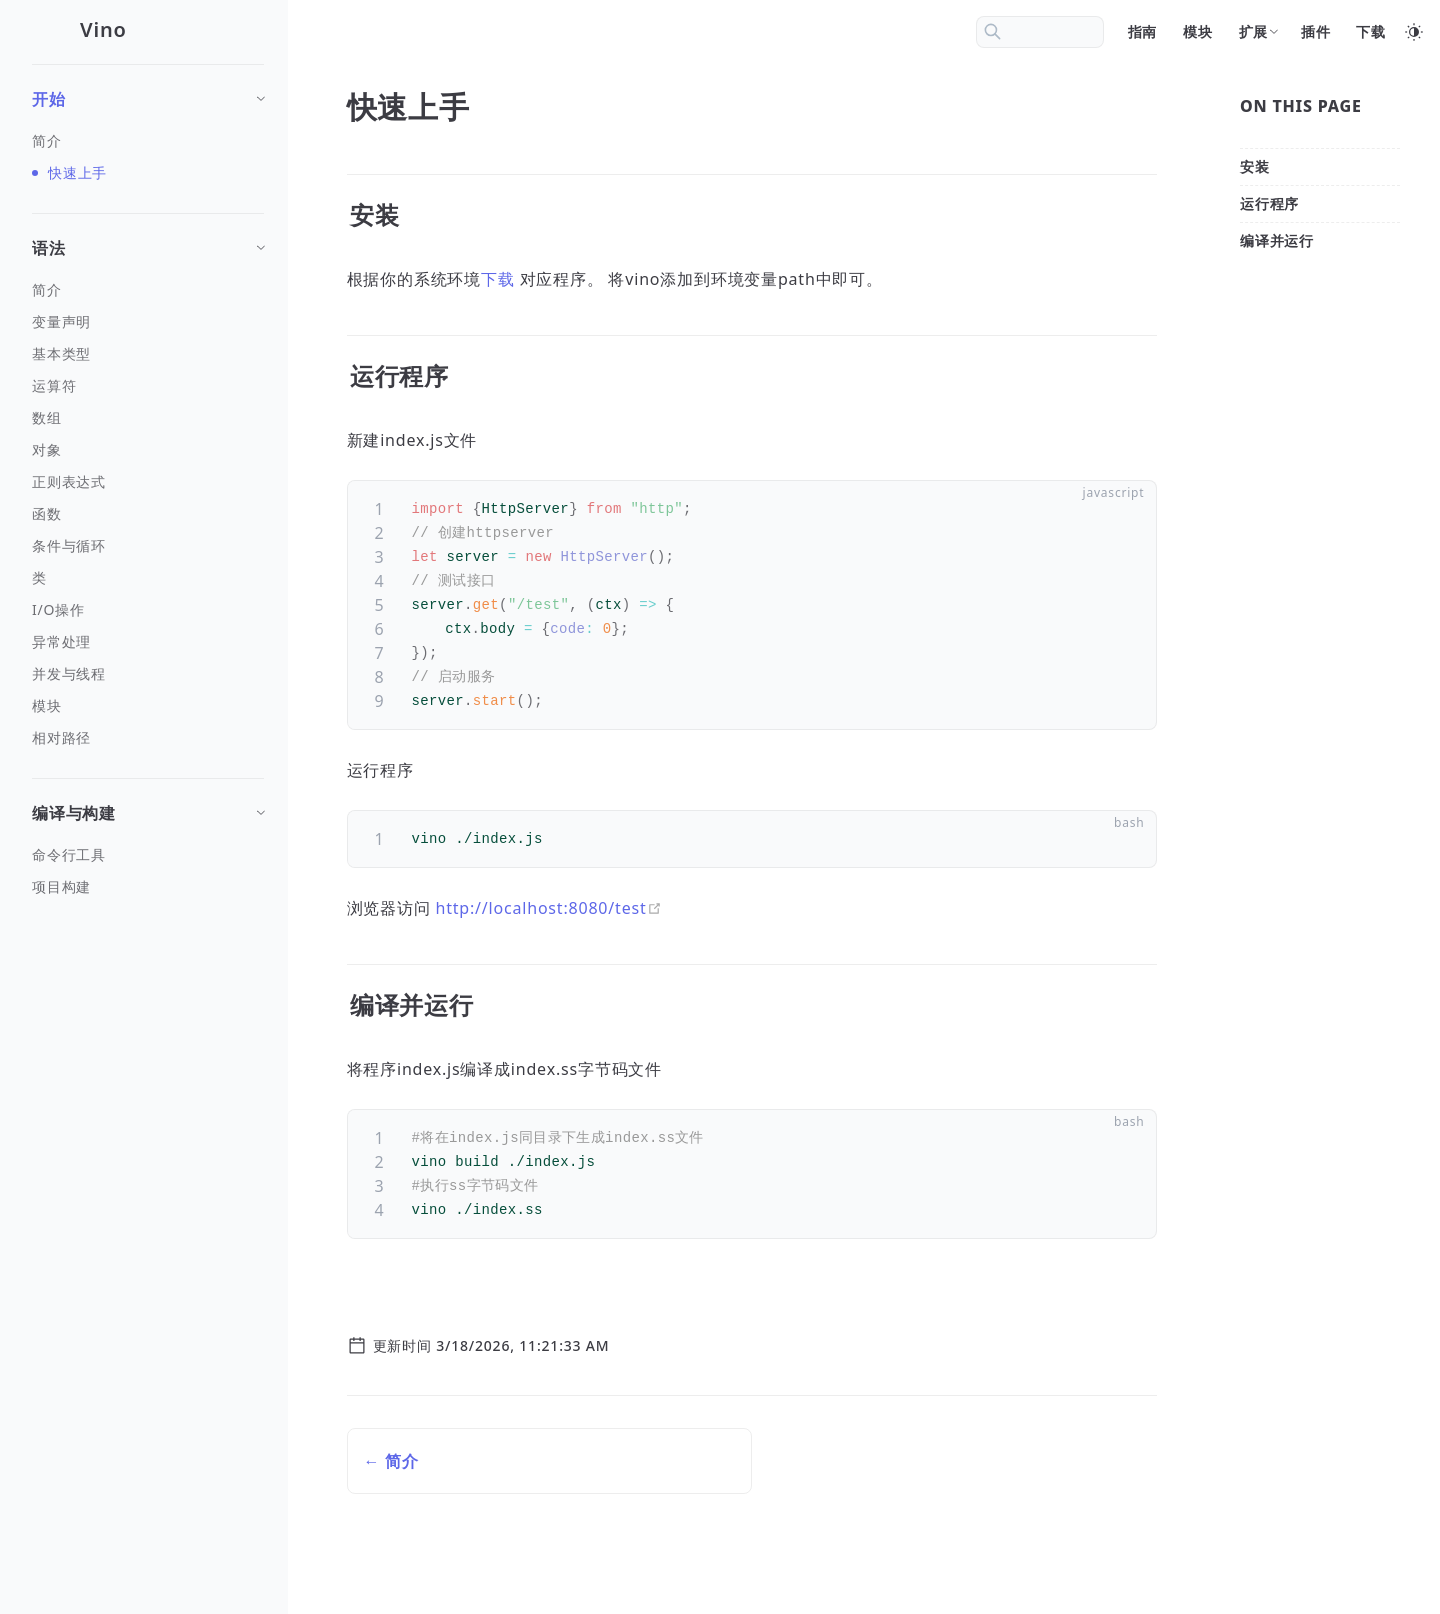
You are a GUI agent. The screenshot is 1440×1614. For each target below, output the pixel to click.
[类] (148, 578)
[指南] (1144, 32)
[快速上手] (148, 173)
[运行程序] (1269, 203)
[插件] (1317, 32)
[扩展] (1258, 32)
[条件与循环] (148, 546)
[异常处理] (148, 642)
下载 (498, 279)
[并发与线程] (148, 674)
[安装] (1255, 166)
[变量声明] (148, 322)
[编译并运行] (1277, 240)
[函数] (148, 514)
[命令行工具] (148, 855)
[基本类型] (148, 354)
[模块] (1199, 32)
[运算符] (148, 386)
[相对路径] (148, 738)
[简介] (148, 141)
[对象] (148, 450)
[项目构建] (148, 887)
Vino (103, 29)
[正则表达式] (148, 482)
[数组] (148, 418)
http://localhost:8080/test (549, 908)
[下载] (1372, 32)
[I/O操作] (148, 610)
